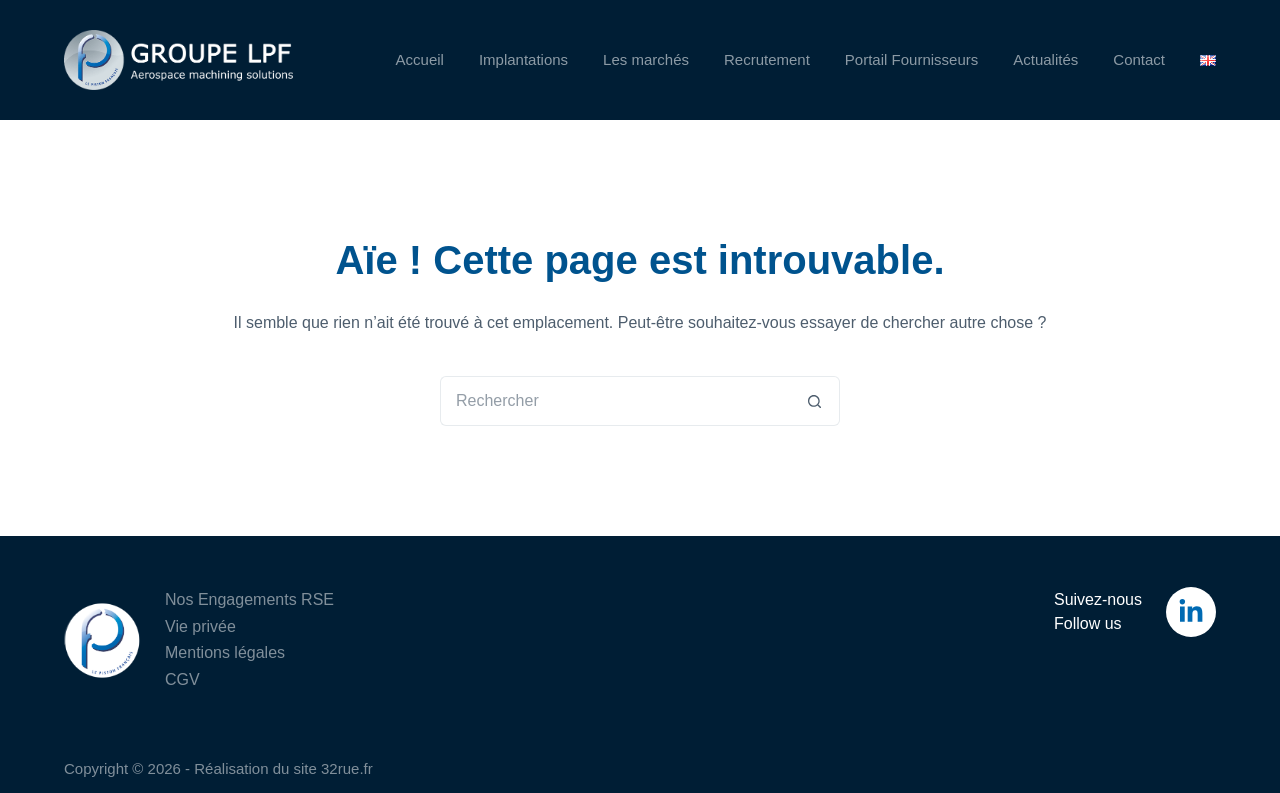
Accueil (420, 59)
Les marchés (646, 59)
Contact (1139, 59)
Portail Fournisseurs (911, 59)
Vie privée (200, 626)
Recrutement (767, 59)
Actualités (1045, 59)
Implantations (523, 59)
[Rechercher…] (615, 401)
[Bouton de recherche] (815, 401)
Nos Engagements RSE (249, 599)
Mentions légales (225, 652)
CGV (182, 679)
